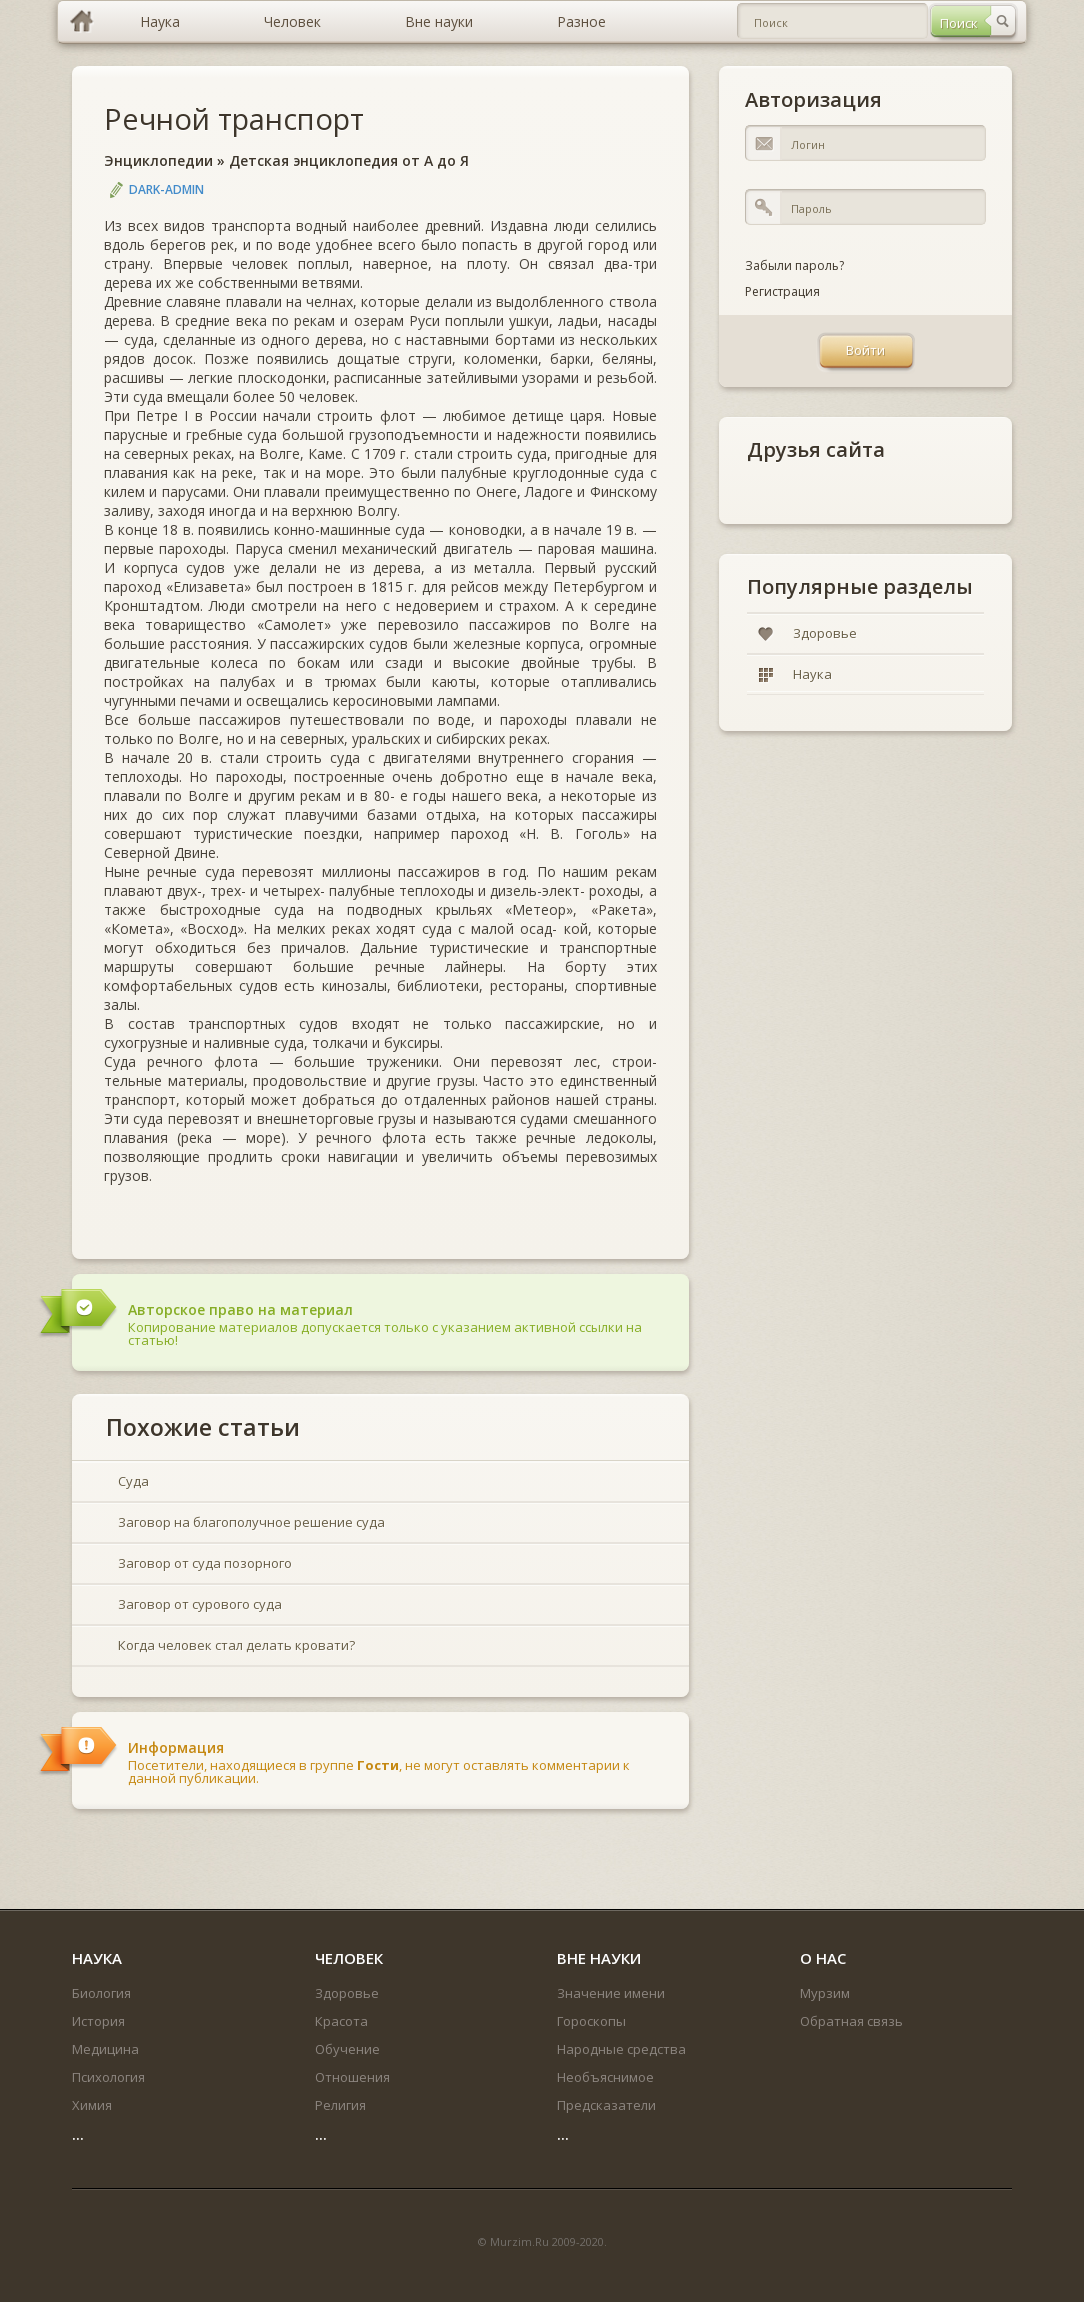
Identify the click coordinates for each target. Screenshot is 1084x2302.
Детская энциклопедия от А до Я (349, 160)
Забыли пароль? (794, 265)
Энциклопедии (158, 160)
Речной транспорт (234, 118)
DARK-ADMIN (166, 189)
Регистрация (782, 291)
